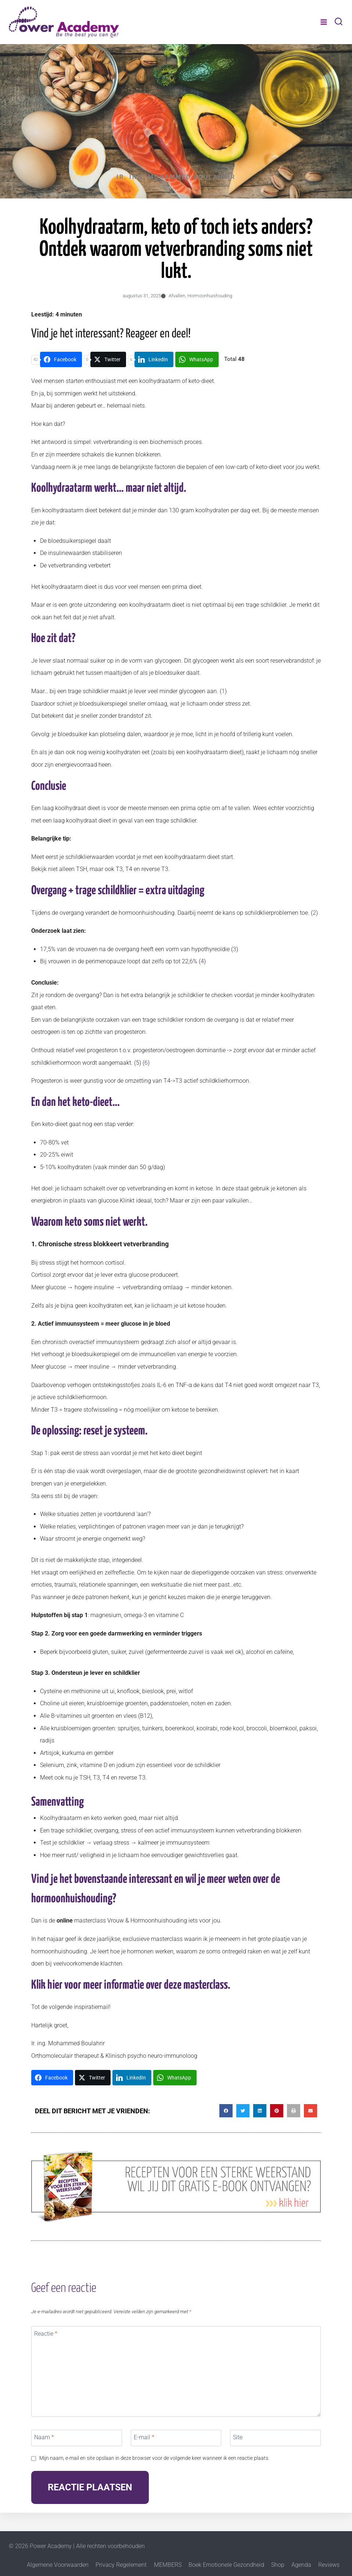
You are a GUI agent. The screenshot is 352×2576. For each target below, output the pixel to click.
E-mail (144, 2437)
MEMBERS (168, 2564)
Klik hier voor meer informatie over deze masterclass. (130, 1985)
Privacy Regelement (121, 2564)
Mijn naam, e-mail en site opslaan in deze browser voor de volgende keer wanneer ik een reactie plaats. (154, 2458)
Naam (44, 2437)
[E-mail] (176, 2438)
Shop (277, 2564)
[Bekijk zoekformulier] (338, 22)
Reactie (45, 2333)
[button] (226, 2110)
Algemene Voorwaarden (58, 2564)
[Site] (275, 2438)
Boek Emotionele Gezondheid (226, 2564)
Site (238, 2437)
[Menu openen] (323, 22)
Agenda (301, 2564)
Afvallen (177, 295)
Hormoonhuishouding (209, 295)
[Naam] (76, 2438)
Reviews (329, 2564)
